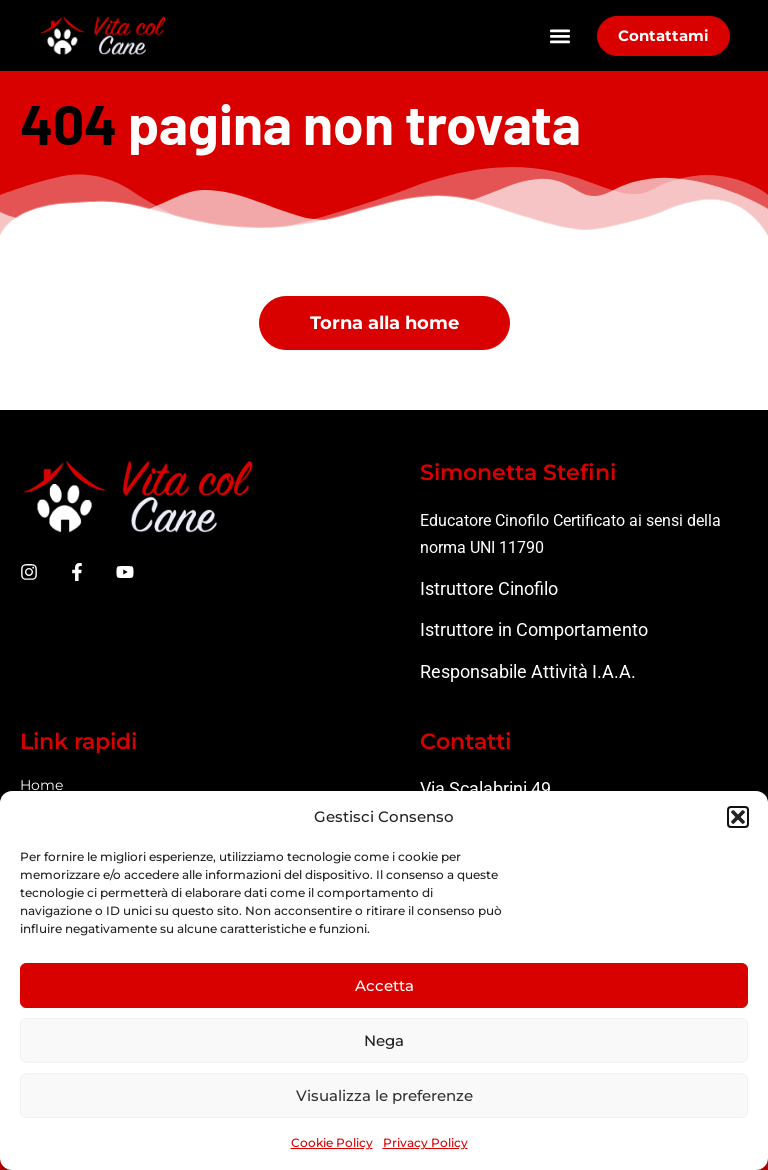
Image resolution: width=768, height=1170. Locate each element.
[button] (738, 817)
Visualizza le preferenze (384, 1095)
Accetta (384, 985)
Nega (384, 1040)
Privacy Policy (425, 1142)
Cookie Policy (332, 1142)
